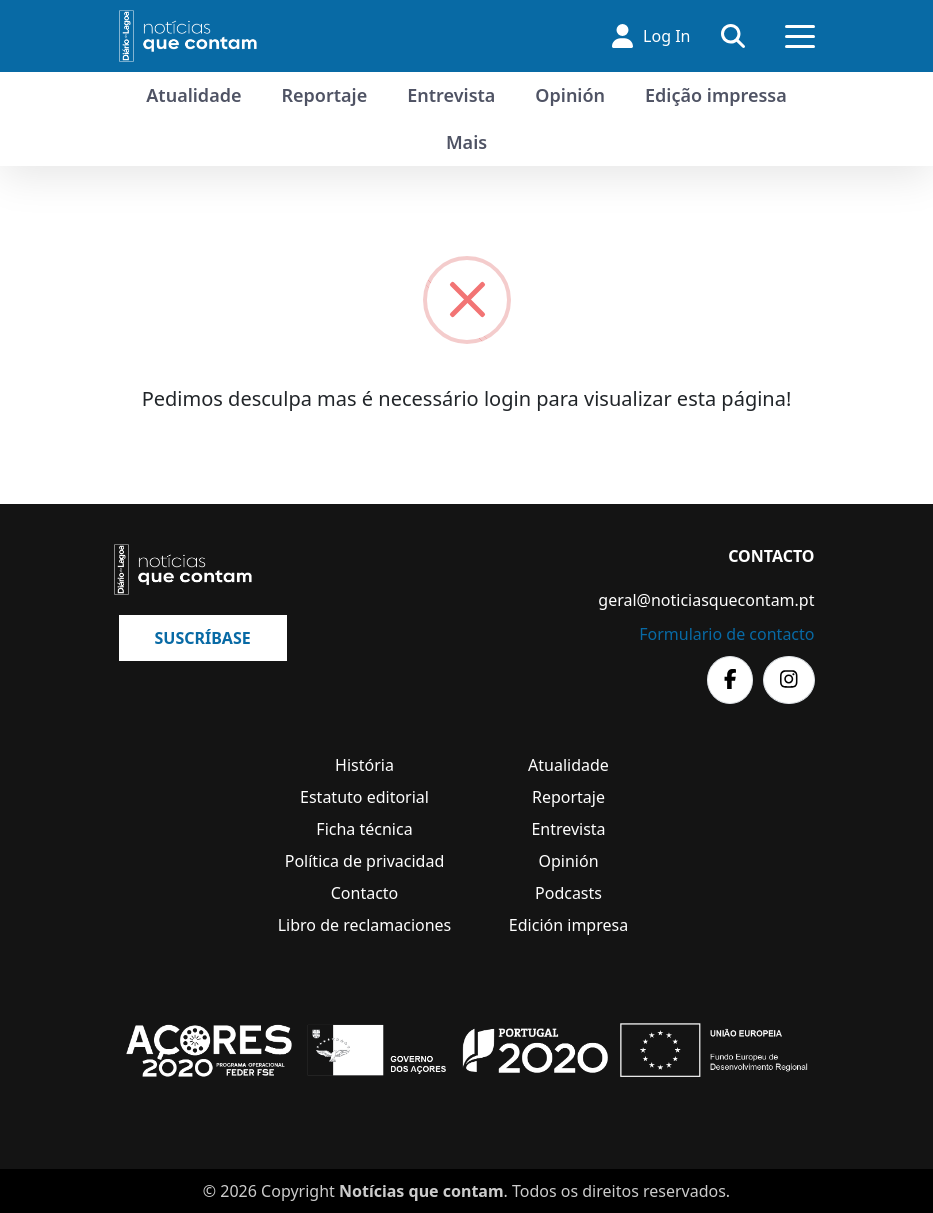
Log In (651, 36)
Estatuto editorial (364, 797)
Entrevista (451, 95)
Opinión (570, 95)
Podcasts (568, 893)
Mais (466, 142)
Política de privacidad (365, 861)
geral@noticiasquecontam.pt (706, 600)
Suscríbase (203, 638)
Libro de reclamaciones (365, 925)
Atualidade (193, 95)
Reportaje (324, 95)
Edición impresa (568, 925)
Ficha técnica (364, 829)
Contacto (365, 893)
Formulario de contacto (726, 634)
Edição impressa (716, 95)
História (364, 765)
